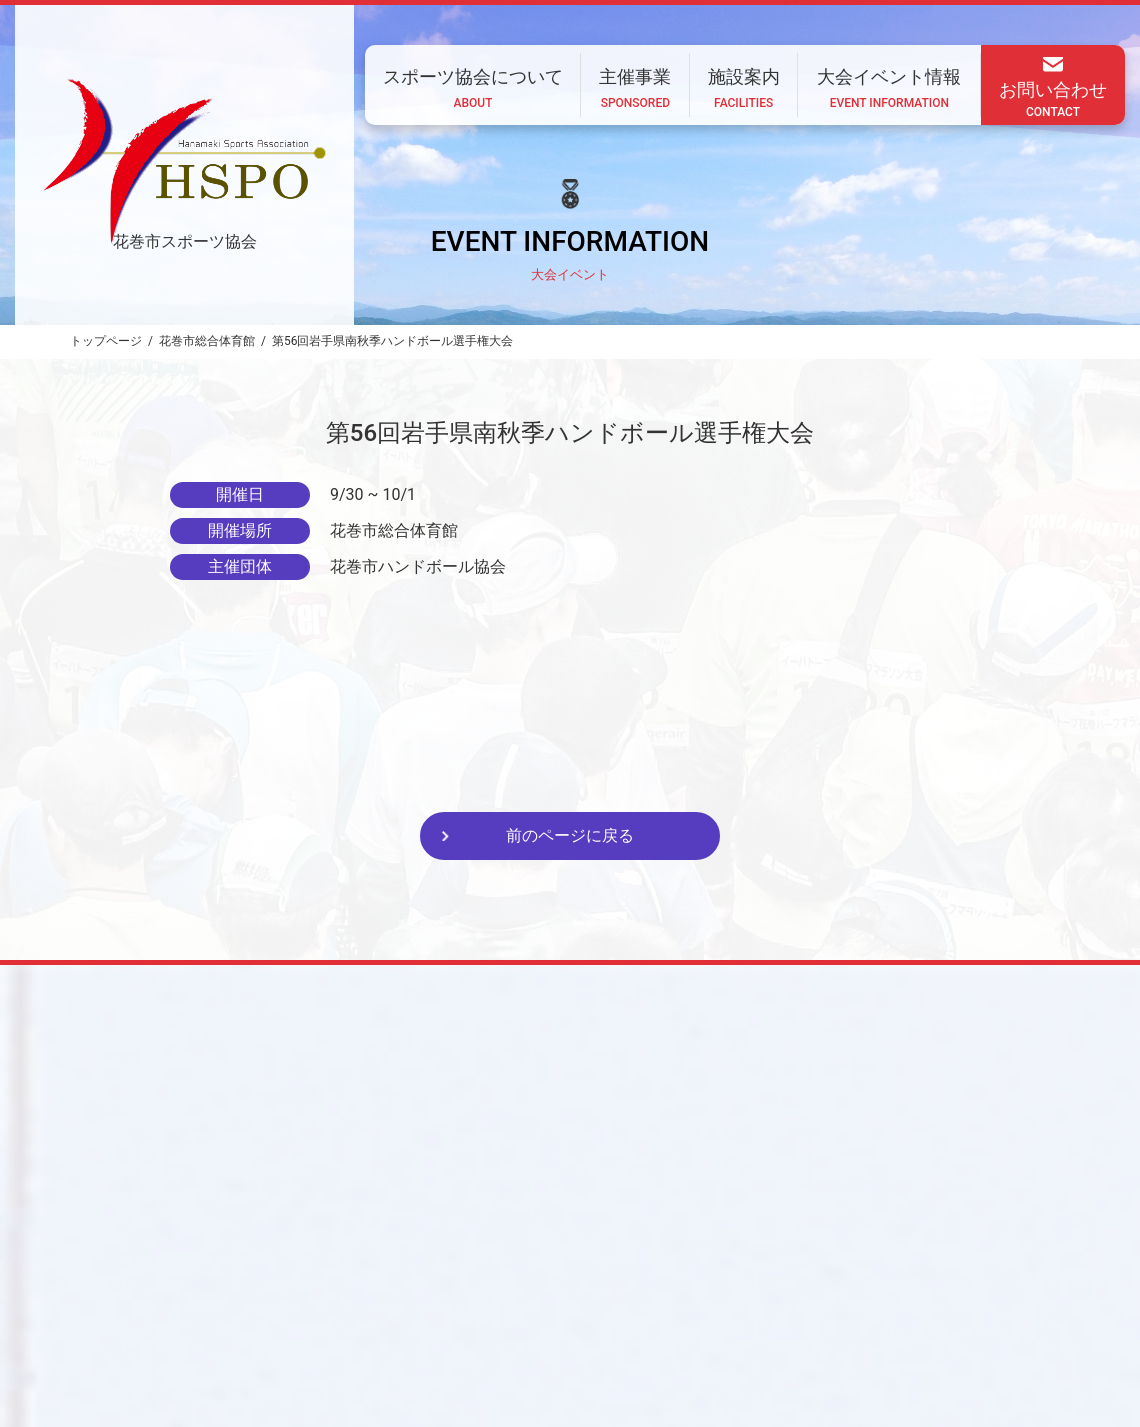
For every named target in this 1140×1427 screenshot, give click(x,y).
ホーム (334, 1295)
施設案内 (664, 1295)
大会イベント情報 (776, 1295)
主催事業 (576, 1295)
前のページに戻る (570, 835)
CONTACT (299, 1349)
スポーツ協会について (452, 1295)
